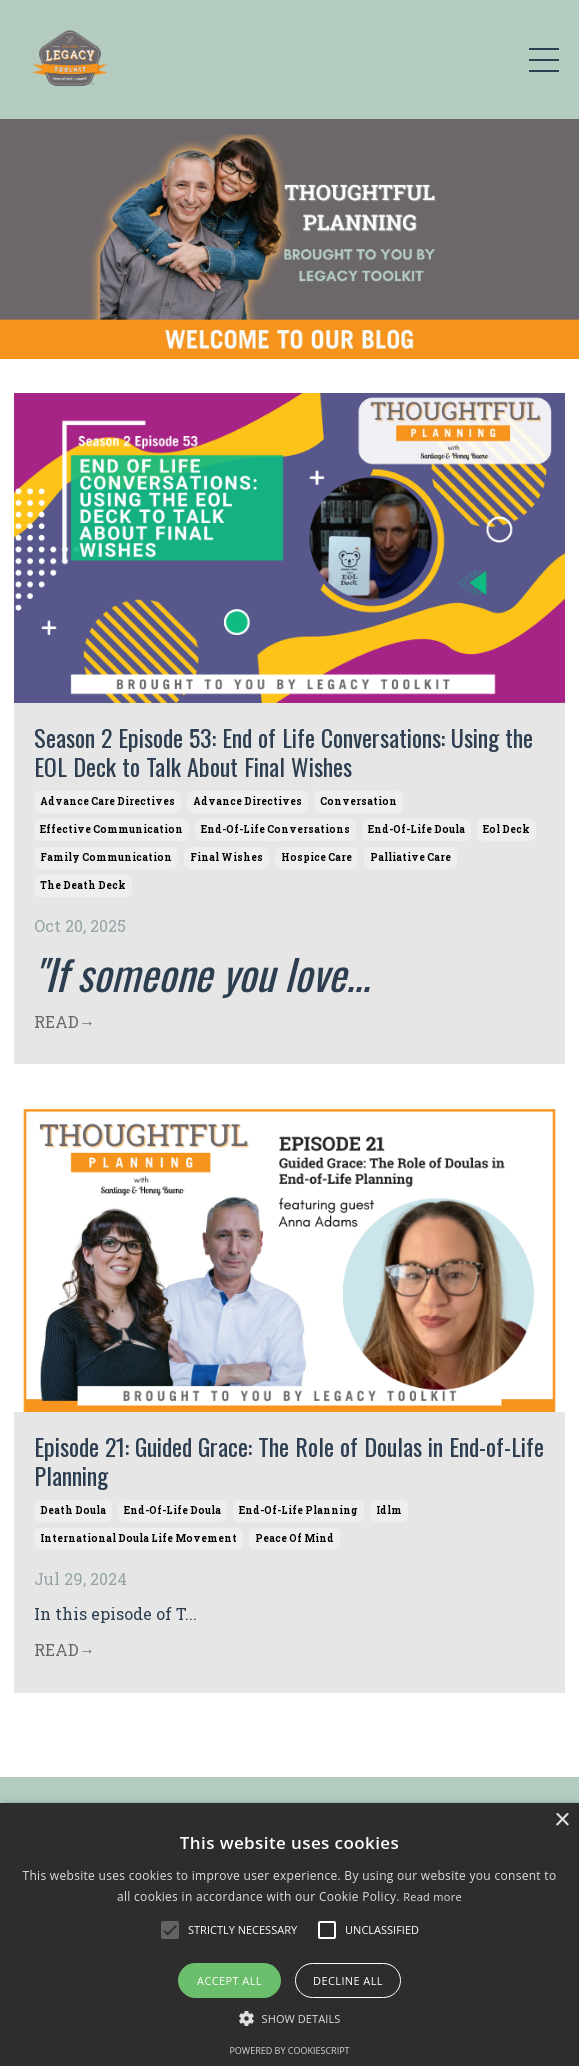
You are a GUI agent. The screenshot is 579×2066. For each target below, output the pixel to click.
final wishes (226, 857)
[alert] (289, 1934)
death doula (73, 1510)
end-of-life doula (416, 829)
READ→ (64, 1021)
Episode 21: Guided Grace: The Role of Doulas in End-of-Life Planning (289, 1461)
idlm (389, 1510)
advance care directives (107, 801)
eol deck (506, 829)
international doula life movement (138, 1538)
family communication (106, 857)
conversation (358, 801)
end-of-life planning (298, 1510)
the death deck (83, 885)
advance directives (247, 801)
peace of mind (294, 1538)
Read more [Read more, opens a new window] (432, 1896)
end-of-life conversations (275, 829)
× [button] (561, 1820)
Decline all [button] (348, 1980)
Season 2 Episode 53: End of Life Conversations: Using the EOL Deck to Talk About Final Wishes (283, 752)
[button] (170, 1930)
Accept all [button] (229, 1980)
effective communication (111, 829)
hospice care (316, 857)
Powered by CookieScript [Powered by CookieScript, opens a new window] (289, 2050)
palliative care (410, 857)
